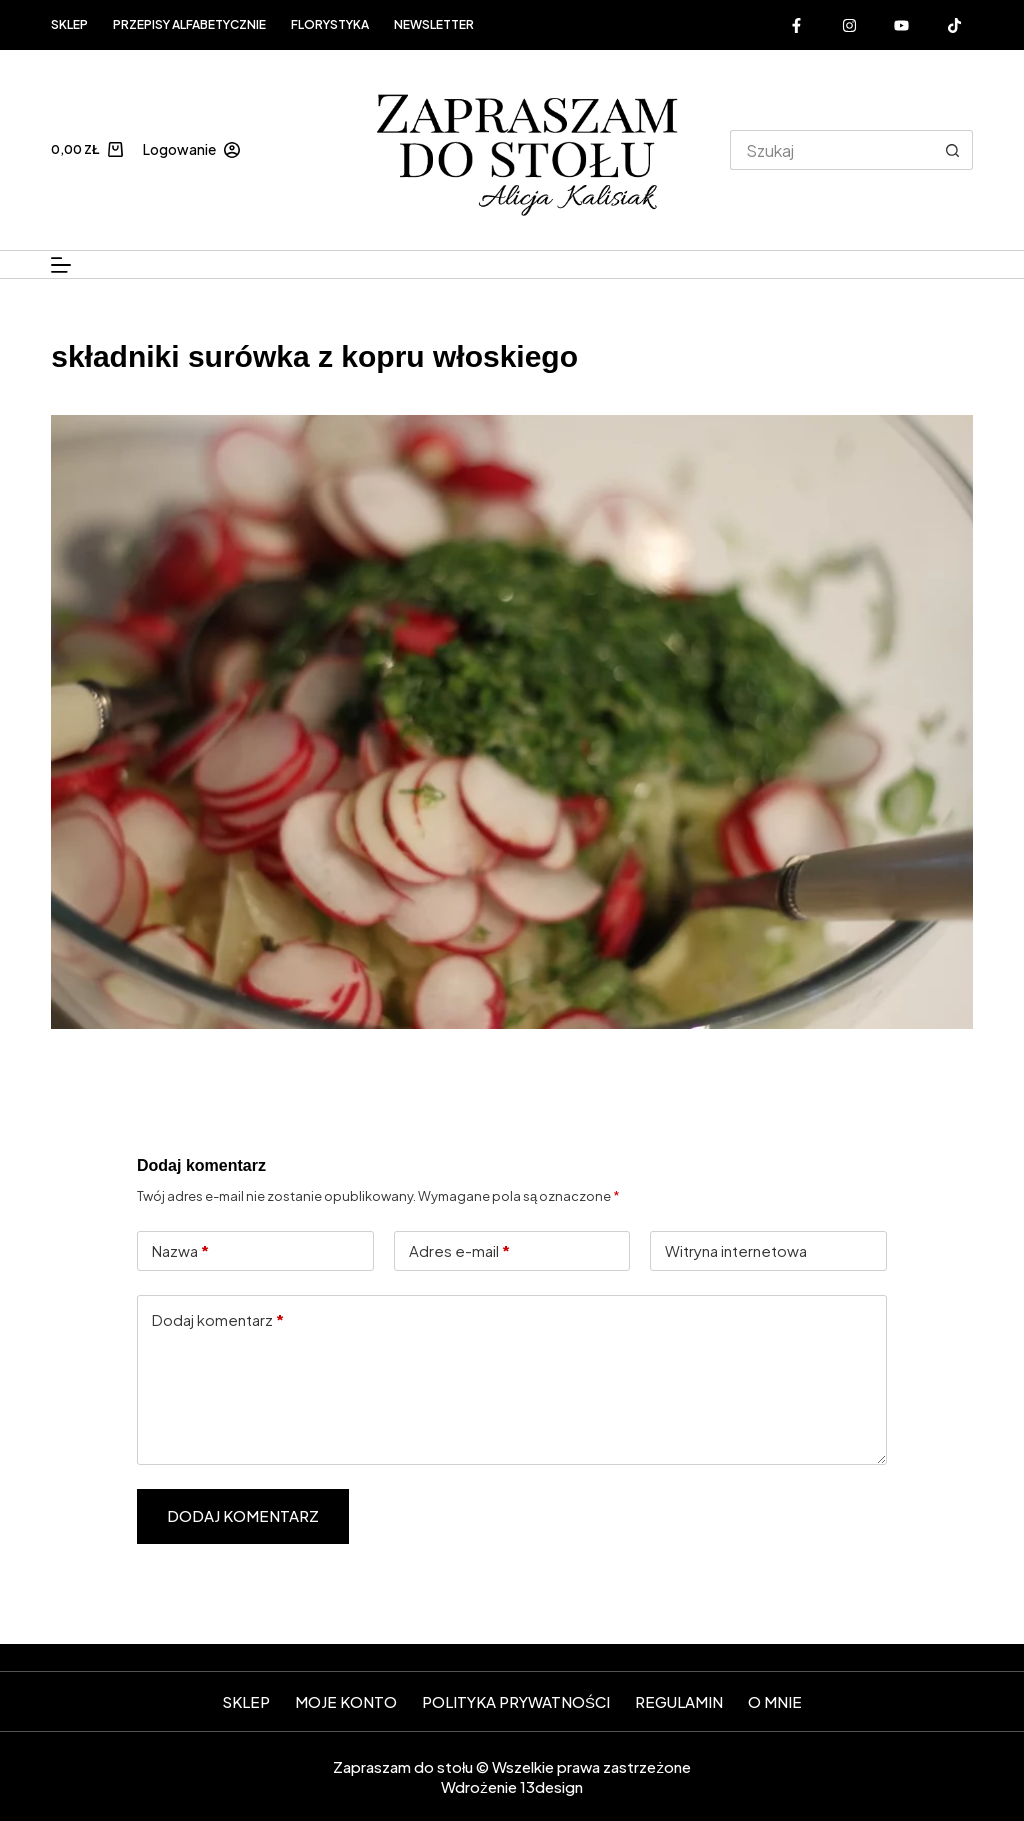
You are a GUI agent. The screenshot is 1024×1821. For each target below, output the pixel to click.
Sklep (69, 24)
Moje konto (346, 1701)
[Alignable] (954, 25)
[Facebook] (797, 25)
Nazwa (180, 1251)
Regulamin (679, 1701)
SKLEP (246, 1701)
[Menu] (61, 265)
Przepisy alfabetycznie (189, 24)
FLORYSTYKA (330, 24)
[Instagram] (849, 25)
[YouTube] (902, 25)
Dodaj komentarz (218, 1320)
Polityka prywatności (516, 1701)
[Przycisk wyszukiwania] (953, 150)
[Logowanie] (191, 149)
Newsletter (434, 24)
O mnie (775, 1701)
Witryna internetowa (736, 1250)
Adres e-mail (459, 1251)
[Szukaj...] (831, 150)
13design (551, 1786)
